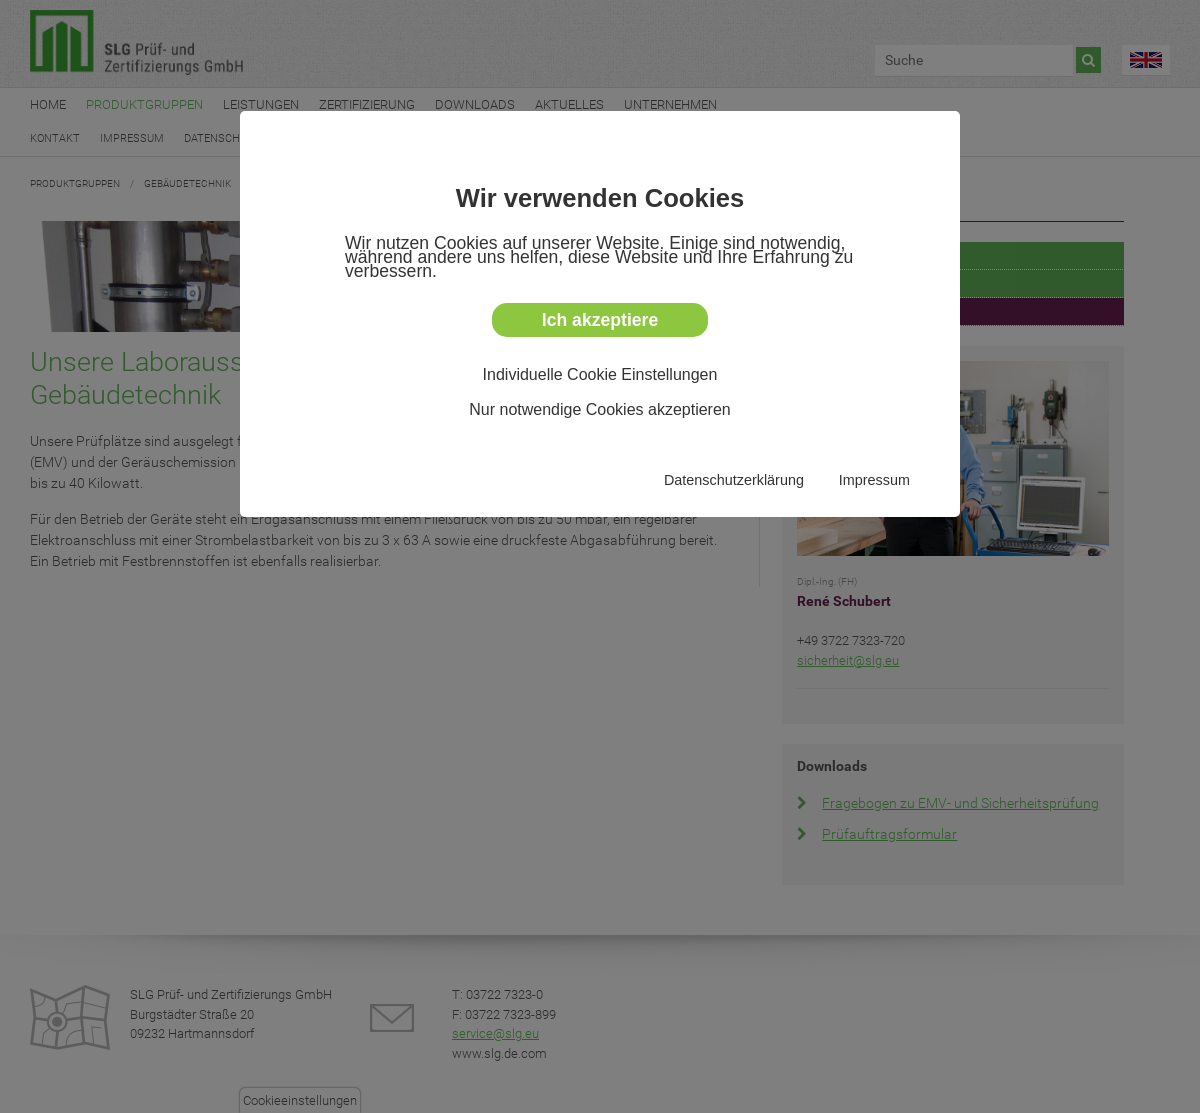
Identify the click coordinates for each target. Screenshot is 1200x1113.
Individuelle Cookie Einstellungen (600, 374)
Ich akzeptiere (600, 320)
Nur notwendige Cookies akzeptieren (599, 409)
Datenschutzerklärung (734, 480)
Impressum (874, 480)
